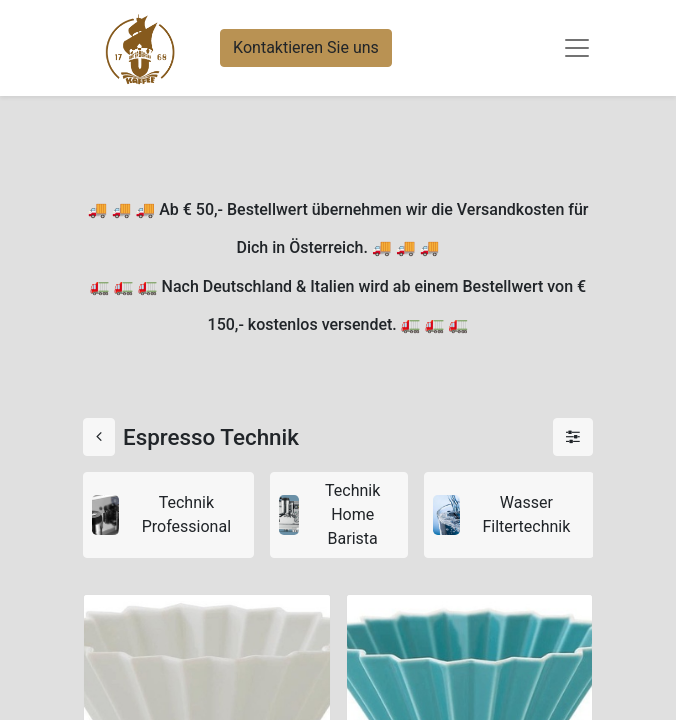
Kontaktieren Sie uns (306, 47)
